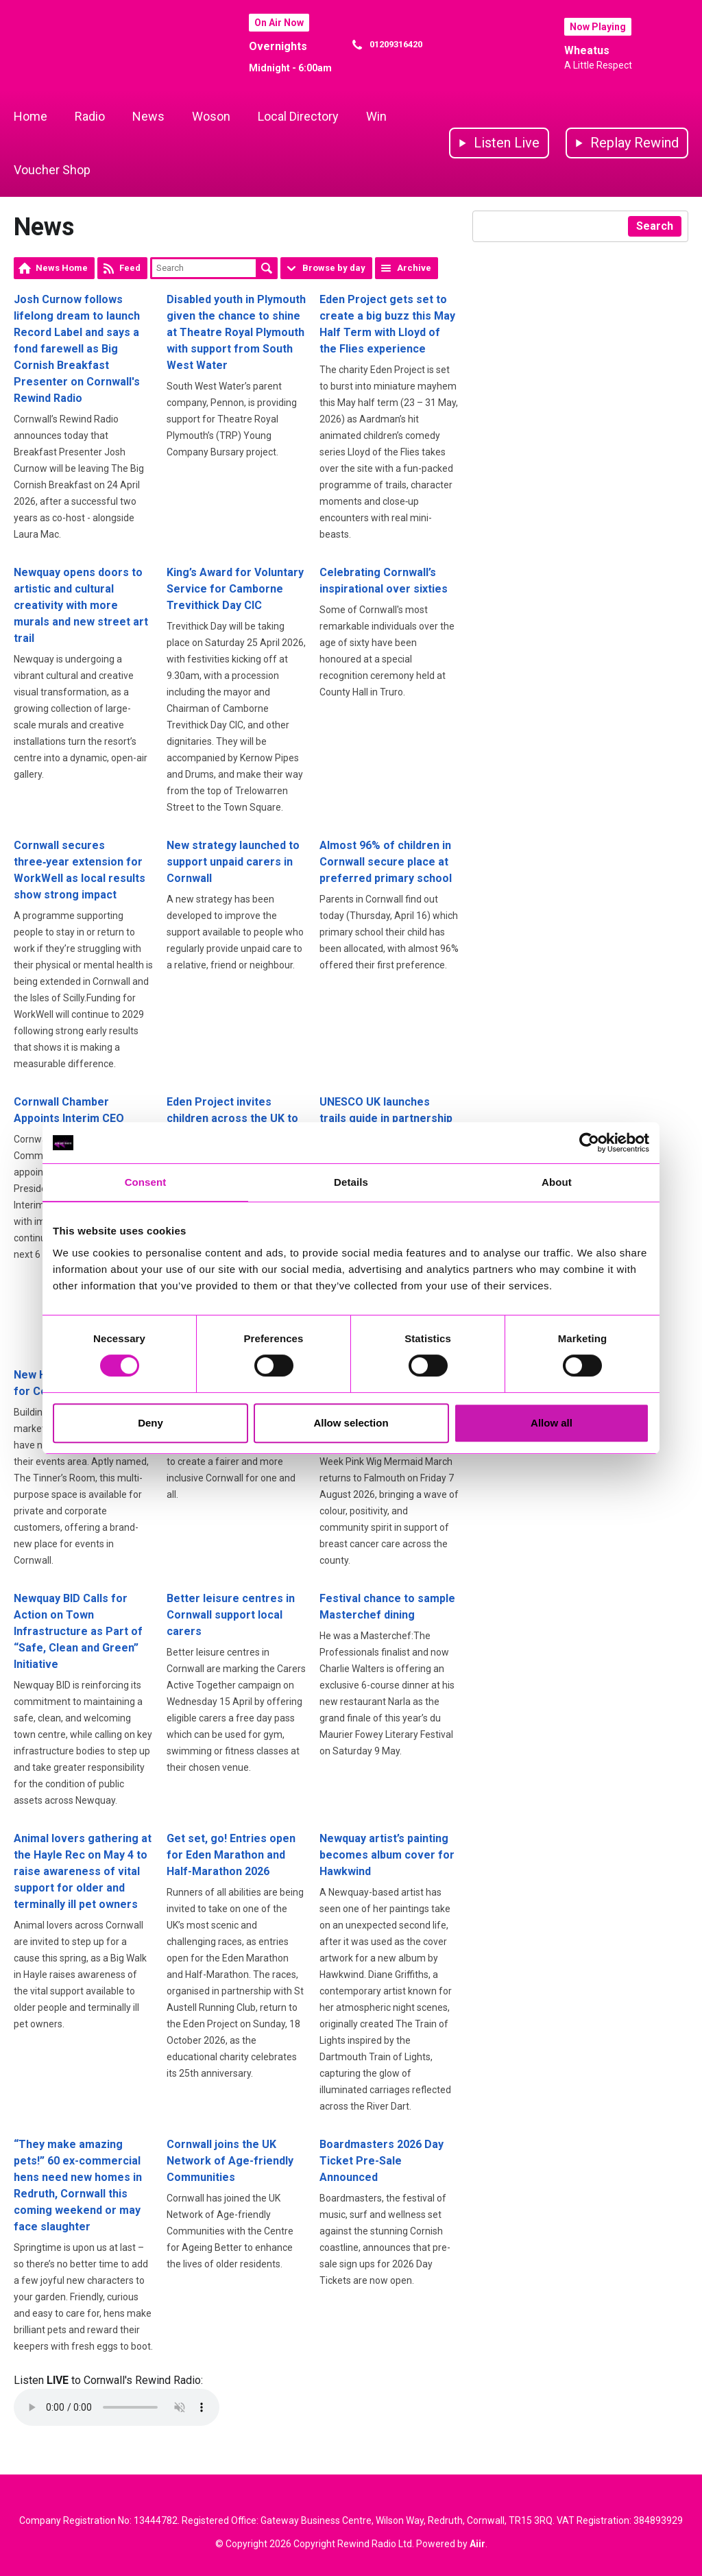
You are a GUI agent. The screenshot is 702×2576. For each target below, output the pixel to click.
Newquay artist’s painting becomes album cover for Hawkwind (387, 1855)
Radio (90, 116)
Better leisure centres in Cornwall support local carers (231, 1615)
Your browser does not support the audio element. (116, 2407)
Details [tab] (351, 1182)
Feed (130, 268)
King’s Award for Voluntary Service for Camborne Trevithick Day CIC (235, 589)
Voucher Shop (52, 170)
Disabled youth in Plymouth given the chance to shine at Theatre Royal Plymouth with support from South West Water (236, 332)
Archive (414, 268)
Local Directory (298, 116)
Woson (211, 116)
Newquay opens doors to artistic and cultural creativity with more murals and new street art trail (81, 605)
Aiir (477, 2543)
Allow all (551, 1423)
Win (376, 116)
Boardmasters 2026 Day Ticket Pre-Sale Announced (381, 2161)
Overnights (278, 46)
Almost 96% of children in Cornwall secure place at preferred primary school (385, 862)
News (148, 116)
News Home (62, 268)
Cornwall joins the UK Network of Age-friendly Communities (230, 2161)
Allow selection (350, 1423)
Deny (150, 1423)
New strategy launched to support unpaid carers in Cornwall (233, 862)
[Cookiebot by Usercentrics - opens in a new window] (589, 1142)
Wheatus (586, 50)
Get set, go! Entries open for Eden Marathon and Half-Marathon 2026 (231, 1855)
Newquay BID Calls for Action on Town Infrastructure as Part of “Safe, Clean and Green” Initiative (78, 1631)
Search (267, 268)
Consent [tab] (146, 1182)
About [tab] (557, 1182)
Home (30, 116)
